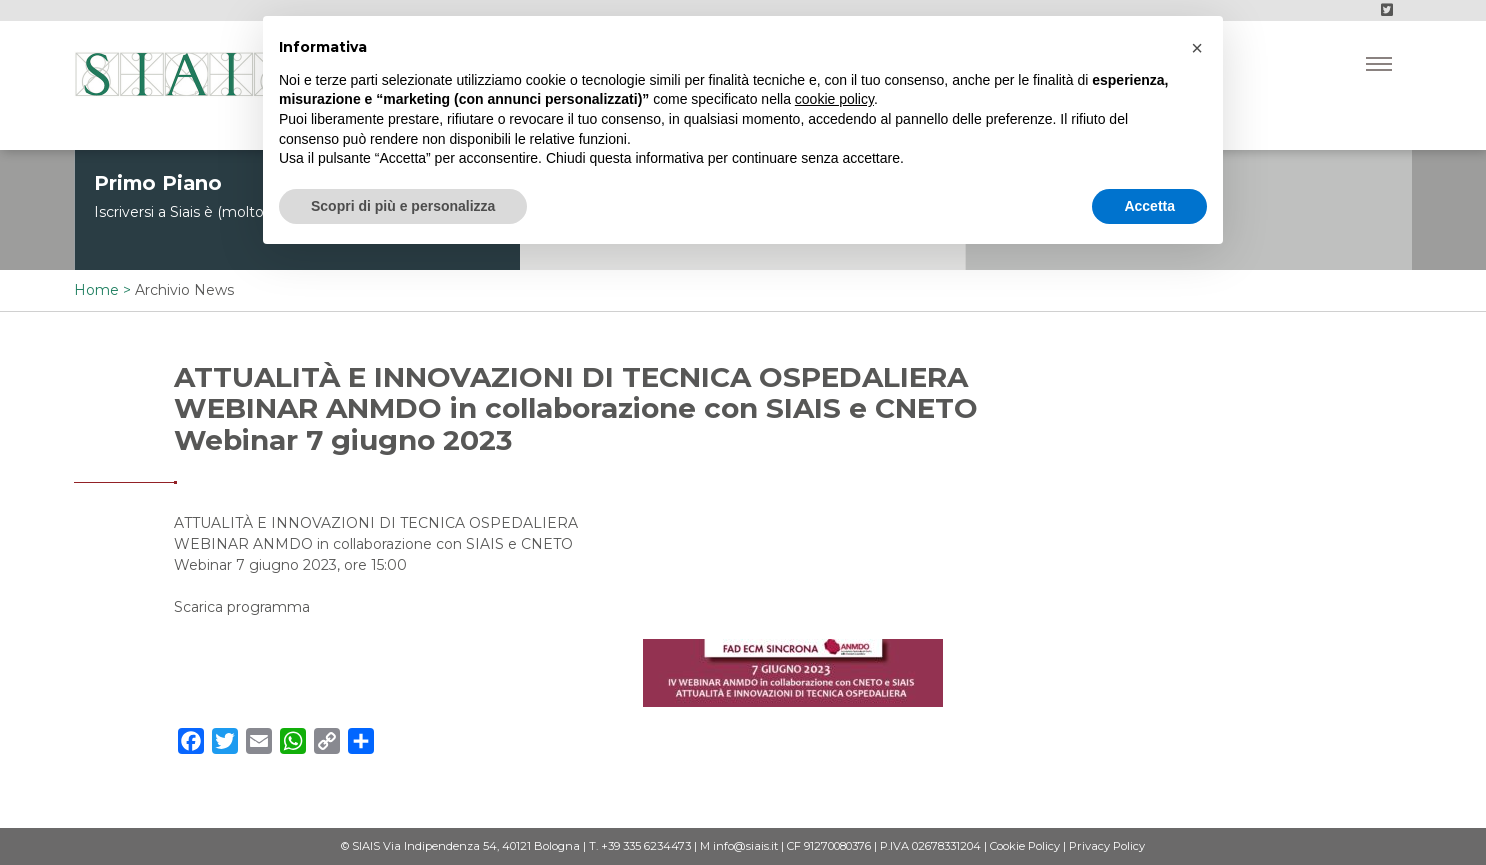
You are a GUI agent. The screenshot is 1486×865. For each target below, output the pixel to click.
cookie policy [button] (834, 99)
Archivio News (184, 290)
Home (96, 290)
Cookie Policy (1025, 846)
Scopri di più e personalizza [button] (403, 206)
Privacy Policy (1107, 846)
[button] (1197, 48)
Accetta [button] (1149, 206)
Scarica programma (242, 607)
